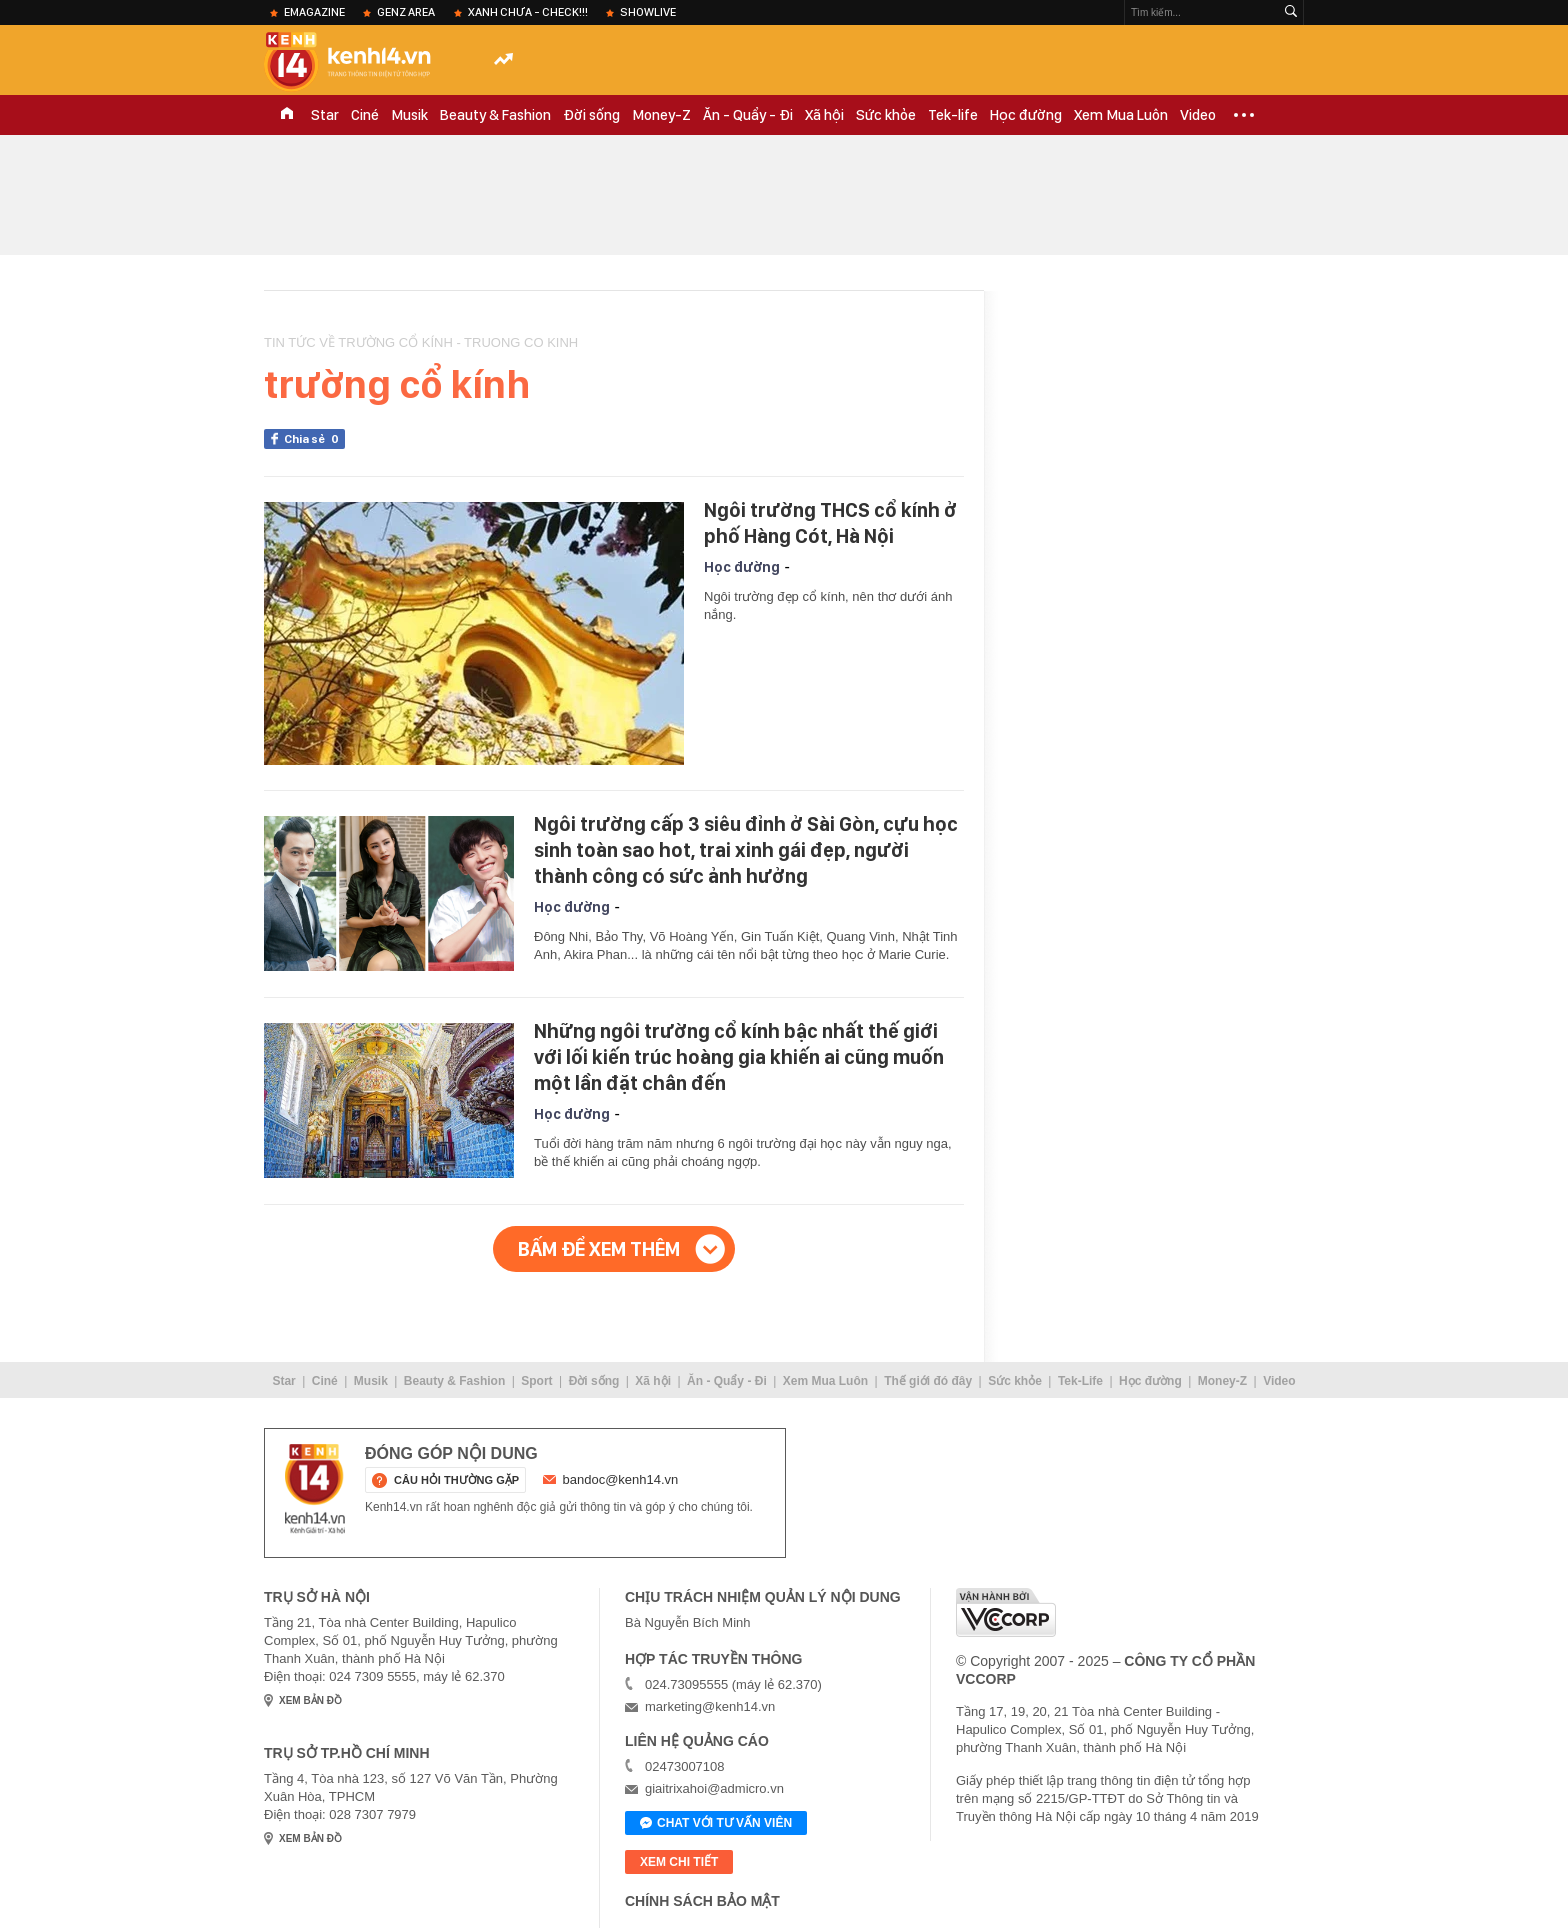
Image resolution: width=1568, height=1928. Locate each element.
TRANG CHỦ (287, 115)
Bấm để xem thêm (599, 1249)
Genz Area (406, 12)
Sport (536, 1381)
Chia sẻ (314, 439)
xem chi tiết (679, 1862)
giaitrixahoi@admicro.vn (714, 1788)
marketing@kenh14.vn (710, 1706)
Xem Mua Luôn (1121, 115)
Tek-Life (1080, 1381)
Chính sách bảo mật (702, 1901)
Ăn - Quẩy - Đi (748, 115)
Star (325, 115)
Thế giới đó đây (928, 1381)
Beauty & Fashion (495, 115)
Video (1198, 115)
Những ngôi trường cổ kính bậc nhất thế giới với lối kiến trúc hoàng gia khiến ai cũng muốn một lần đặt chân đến (739, 1057)
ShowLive (648, 12)
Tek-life (953, 115)
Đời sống (591, 115)
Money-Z (661, 115)
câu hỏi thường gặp (456, 1480)
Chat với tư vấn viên (716, 1824)
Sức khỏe (886, 115)
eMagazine (314, 12)
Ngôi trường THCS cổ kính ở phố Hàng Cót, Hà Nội (830, 523)
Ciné (365, 115)
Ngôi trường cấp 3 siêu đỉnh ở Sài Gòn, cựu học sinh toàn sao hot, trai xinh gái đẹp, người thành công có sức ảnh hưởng (746, 850)
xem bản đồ (310, 1700)
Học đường (1026, 115)
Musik (409, 115)
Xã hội (824, 115)
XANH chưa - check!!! (528, 12)
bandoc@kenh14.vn (621, 1479)
